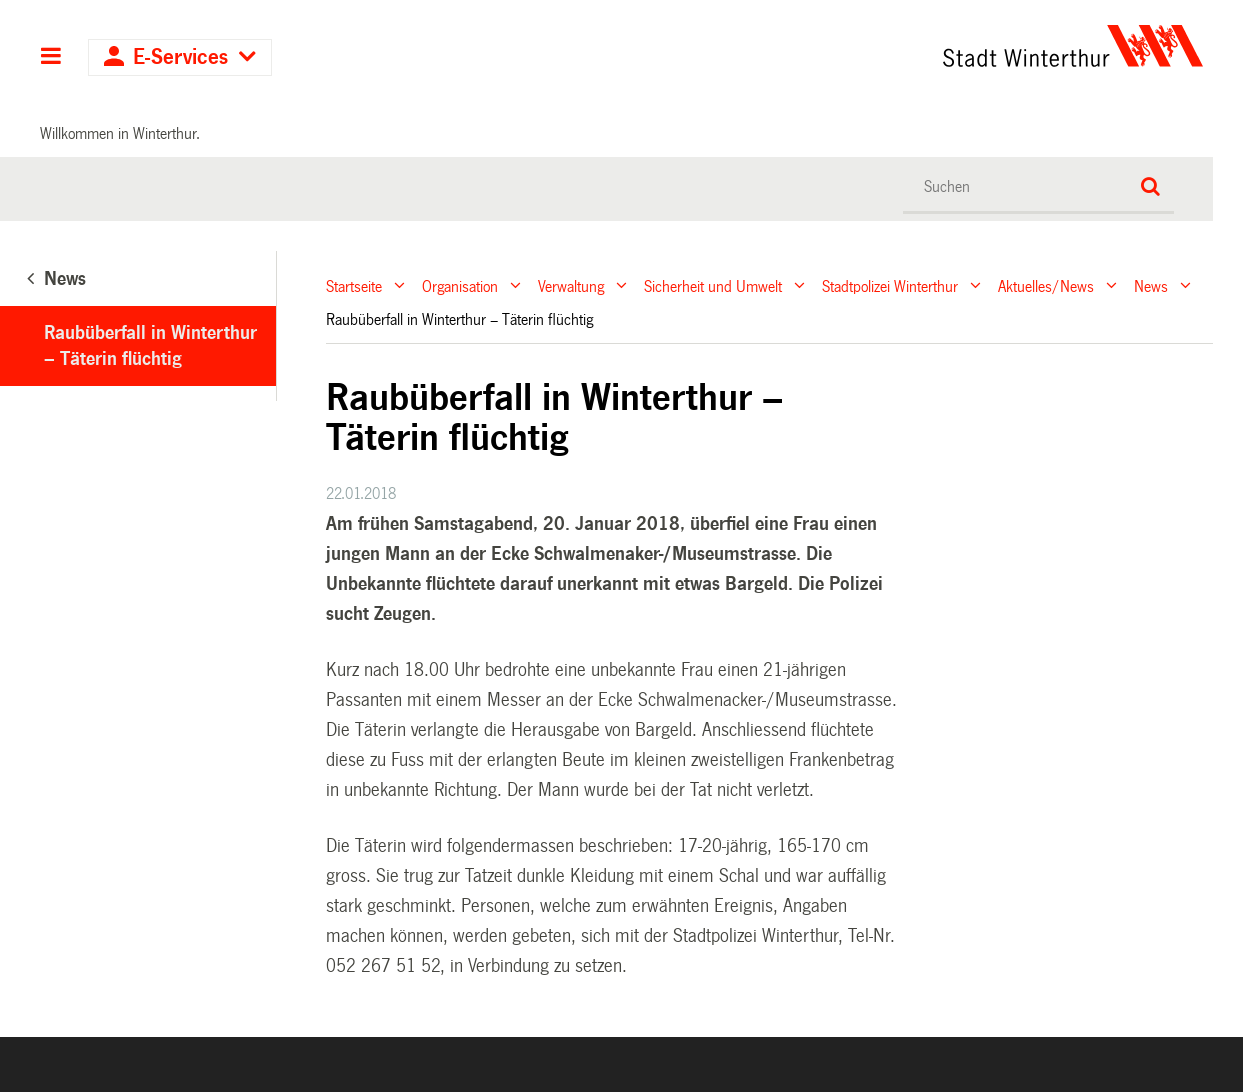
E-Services (180, 57)
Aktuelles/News (1046, 285)
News (1151, 285)
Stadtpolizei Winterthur (890, 285)
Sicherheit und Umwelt (713, 285)
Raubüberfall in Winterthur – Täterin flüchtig (150, 346)
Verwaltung (571, 285)
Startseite (354, 285)
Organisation (460, 285)
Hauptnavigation (51, 58)
